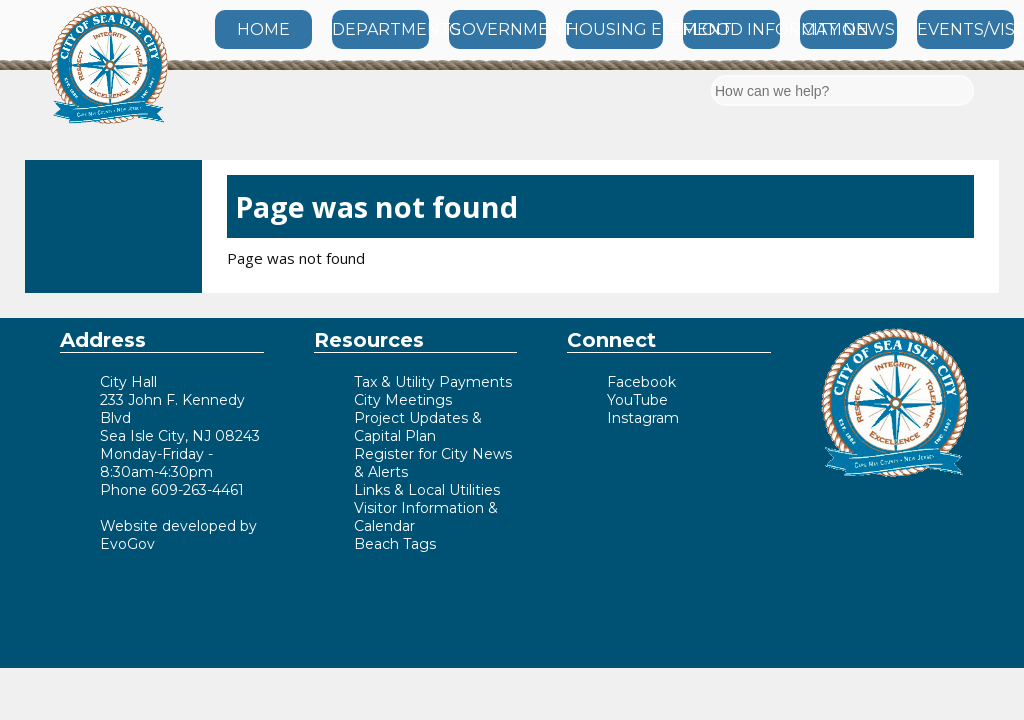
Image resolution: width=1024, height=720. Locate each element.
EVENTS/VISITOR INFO (965, 29)
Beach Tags (395, 544)
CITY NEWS (848, 29)
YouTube (637, 400)
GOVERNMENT (497, 29)
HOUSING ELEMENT (614, 29)
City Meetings (403, 400)
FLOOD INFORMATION (731, 29)
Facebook (641, 382)
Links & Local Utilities (427, 490)
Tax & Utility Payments (433, 382)
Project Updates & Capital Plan (418, 427)
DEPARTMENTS (380, 29)
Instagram (643, 418)
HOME (263, 29)
